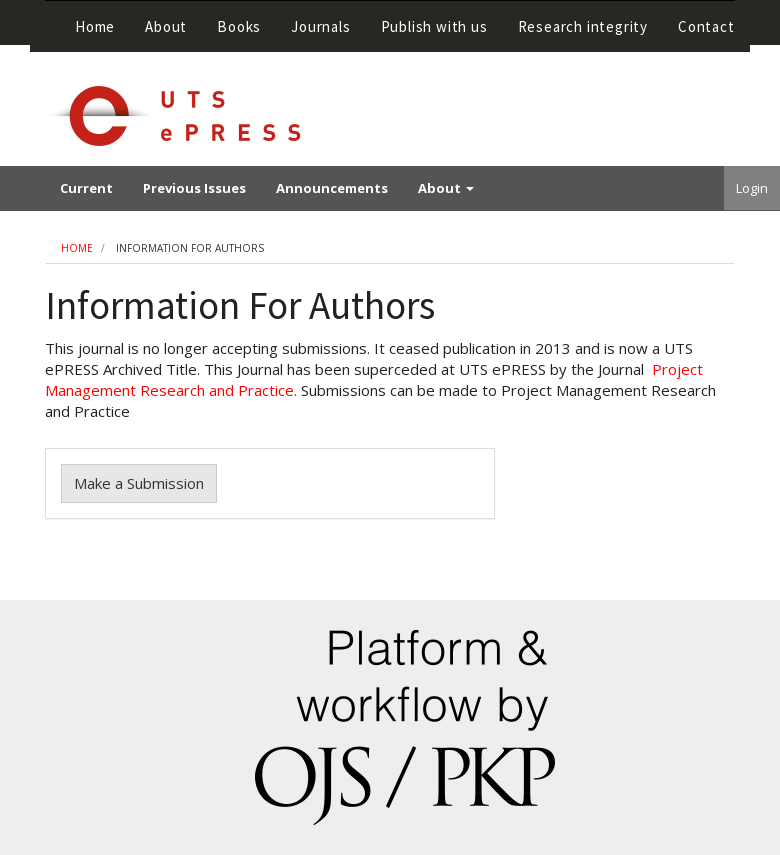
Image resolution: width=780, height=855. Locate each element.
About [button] (166, 26)
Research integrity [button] (583, 26)
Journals (320, 26)
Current (86, 188)
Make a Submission (139, 483)
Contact (706, 26)
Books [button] (239, 26)
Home (95, 26)
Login (752, 188)
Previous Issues (194, 188)
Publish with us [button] (434, 26)
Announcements (332, 188)
